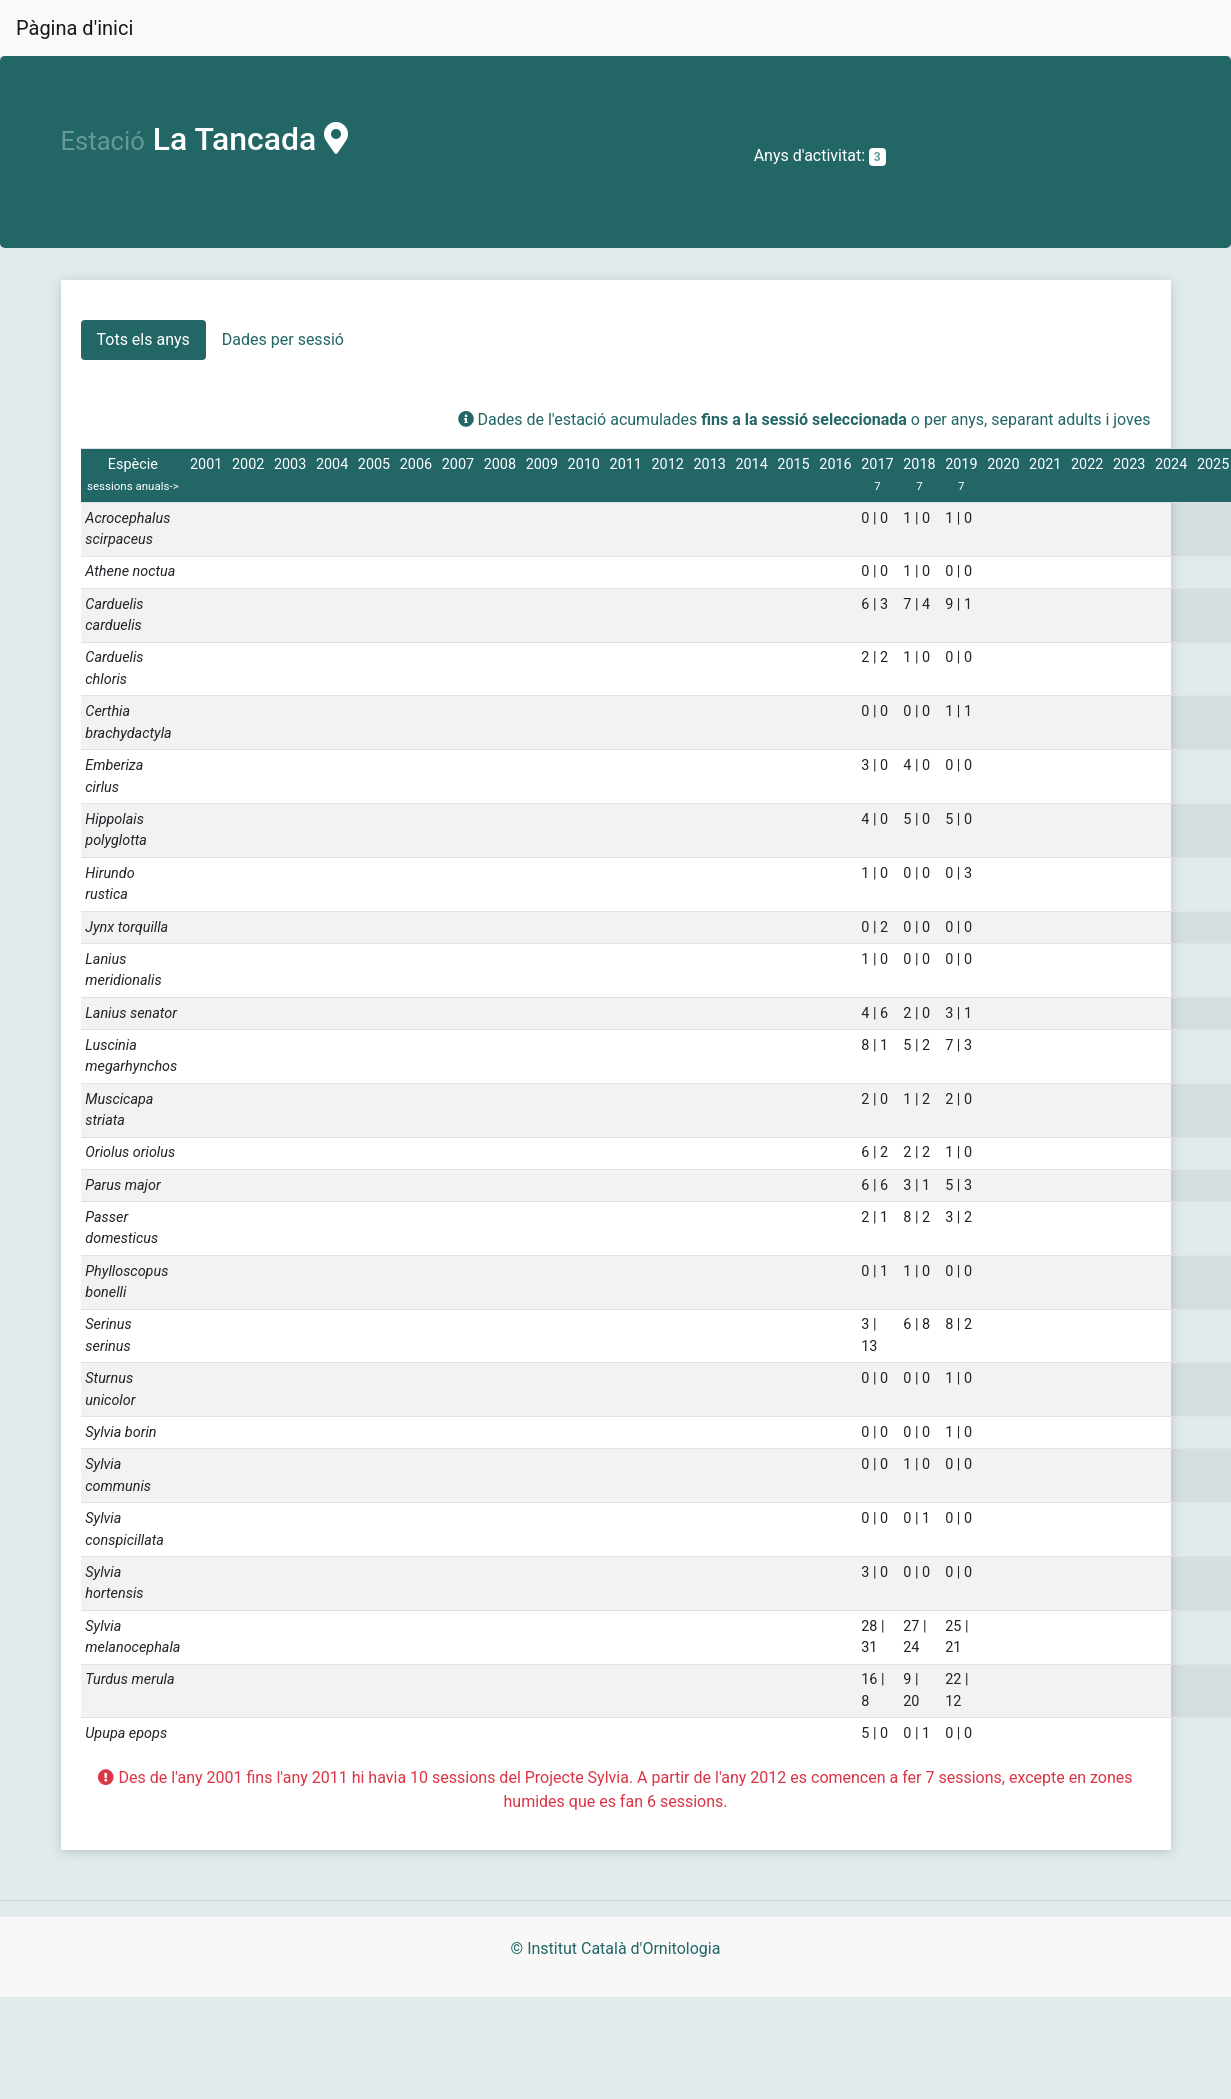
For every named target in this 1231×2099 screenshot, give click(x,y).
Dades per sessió (283, 339)
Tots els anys (143, 339)
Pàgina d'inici (74, 28)
